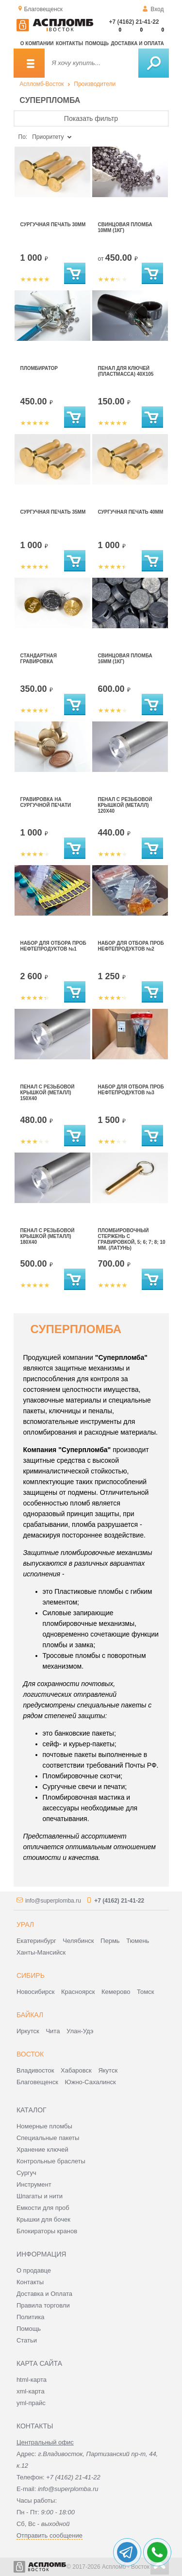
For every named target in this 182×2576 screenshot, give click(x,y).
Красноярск (78, 1991)
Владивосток (35, 2070)
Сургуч (26, 2172)
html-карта (32, 2379)
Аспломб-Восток (41, 84)
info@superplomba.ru (53, 1900)
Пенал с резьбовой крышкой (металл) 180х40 (47, 1236)
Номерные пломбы (44, 2126)
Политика (31, 2317)
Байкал (30, 2015)
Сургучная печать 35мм (53, 512)
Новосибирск (36, 1991)
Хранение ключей (42, 2149)
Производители (95, 84)
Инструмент (34, 2184)
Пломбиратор (39, 368)
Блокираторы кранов (47, 2231)
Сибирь (31, 1975)
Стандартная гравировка (38, 658)
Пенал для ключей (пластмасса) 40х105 (126, 371)
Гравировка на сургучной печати (45, 802)
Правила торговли (43, 2305)
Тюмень (137, 1940)
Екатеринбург (36, 1940)
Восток (30, 2054)
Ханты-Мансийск (41, 1952)
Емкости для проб (43, 2207)
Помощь (97, 43)
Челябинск (78, 1940)
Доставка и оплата (137, 43)
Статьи (27, 2340)
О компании (37, 43)
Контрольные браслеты (51, 2161)
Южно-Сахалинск (90, 2082)
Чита (53, 2031)
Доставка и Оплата (44, 2293)
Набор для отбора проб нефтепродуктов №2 (131, 946)
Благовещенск (37, 2082)
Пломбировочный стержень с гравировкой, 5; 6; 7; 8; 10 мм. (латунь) (131, 1239)
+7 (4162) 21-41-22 (134, 21)
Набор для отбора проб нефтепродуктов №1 (53, 946)
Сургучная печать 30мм (53, 224)
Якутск (107, 2070)
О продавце (34, 2270)
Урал (25, 1924)
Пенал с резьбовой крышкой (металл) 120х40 (125, 805)
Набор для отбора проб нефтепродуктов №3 (131, 1089)
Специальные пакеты (48, 2137)
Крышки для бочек (43, 2219)
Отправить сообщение (50, 2535)
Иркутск (28, 2031)
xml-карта (31, 2391)
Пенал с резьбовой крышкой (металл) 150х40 (47, 1092)
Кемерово (115, 1991)
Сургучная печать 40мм (131, 512)
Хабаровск (76, 2070)
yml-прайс (31, 2403)
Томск (145, 1991)
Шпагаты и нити (40, 2196)
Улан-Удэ (79, 2031)
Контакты (69, 43)
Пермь (110, 1940)
